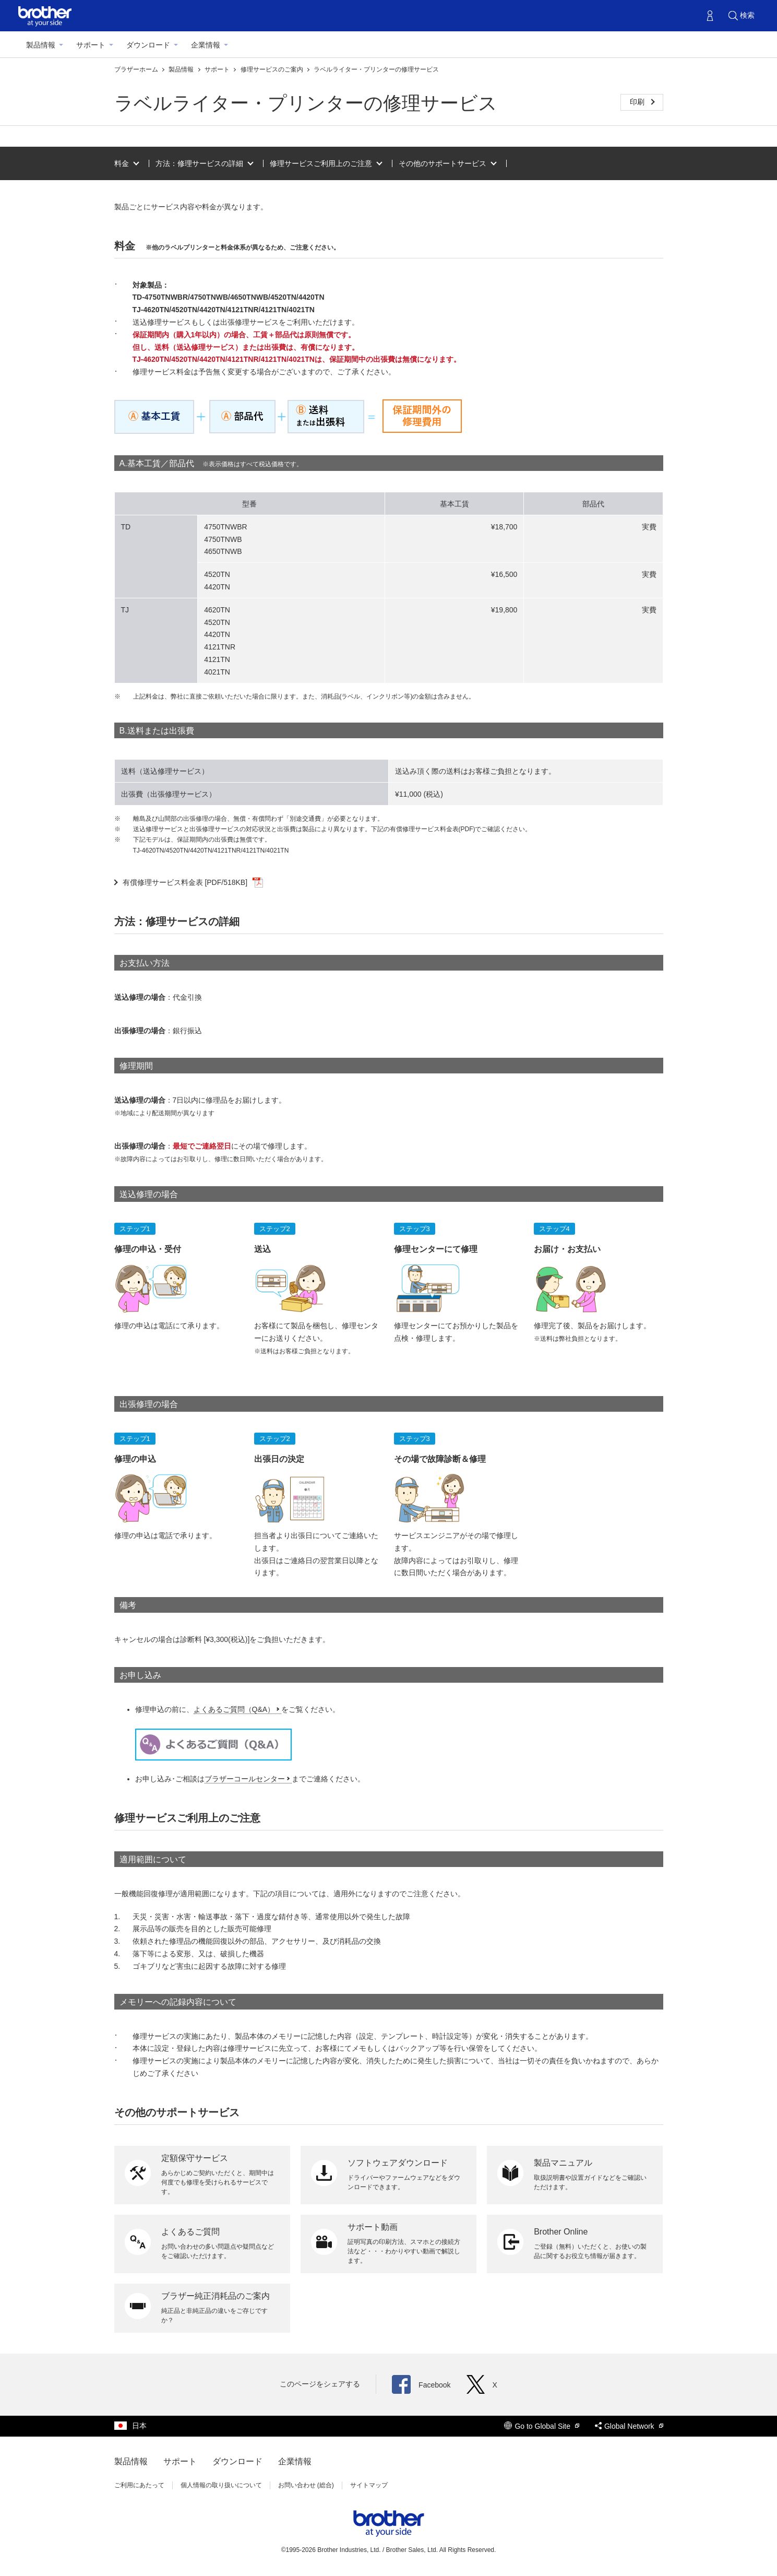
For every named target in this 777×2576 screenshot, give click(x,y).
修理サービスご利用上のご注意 (321, 163)
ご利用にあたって (139, 2485)
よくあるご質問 (190, 2231)
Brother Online (561, 2231)
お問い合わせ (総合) (306, 2485)
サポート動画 (373, 2227)
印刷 (638, 102)
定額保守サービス (194, 2158)
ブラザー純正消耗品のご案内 (215, 2295)
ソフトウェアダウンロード (398, 2162)
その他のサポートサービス (442, 163)
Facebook (421, 2385)
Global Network (629, 2426)
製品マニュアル (563, 2162)
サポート (90, 45)
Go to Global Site (541, 2426)
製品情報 (40, 45)
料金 (121, 163)
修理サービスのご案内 (273, 69)
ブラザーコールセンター (245, 1779)
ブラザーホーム (137, 69)
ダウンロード (148, 45)
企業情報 (205, 45)
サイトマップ (369, 2485)
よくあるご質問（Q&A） (234, 1709)
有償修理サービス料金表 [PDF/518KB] (193, 882)
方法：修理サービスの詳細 (199, 163)
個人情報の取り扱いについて (221, 2485)
